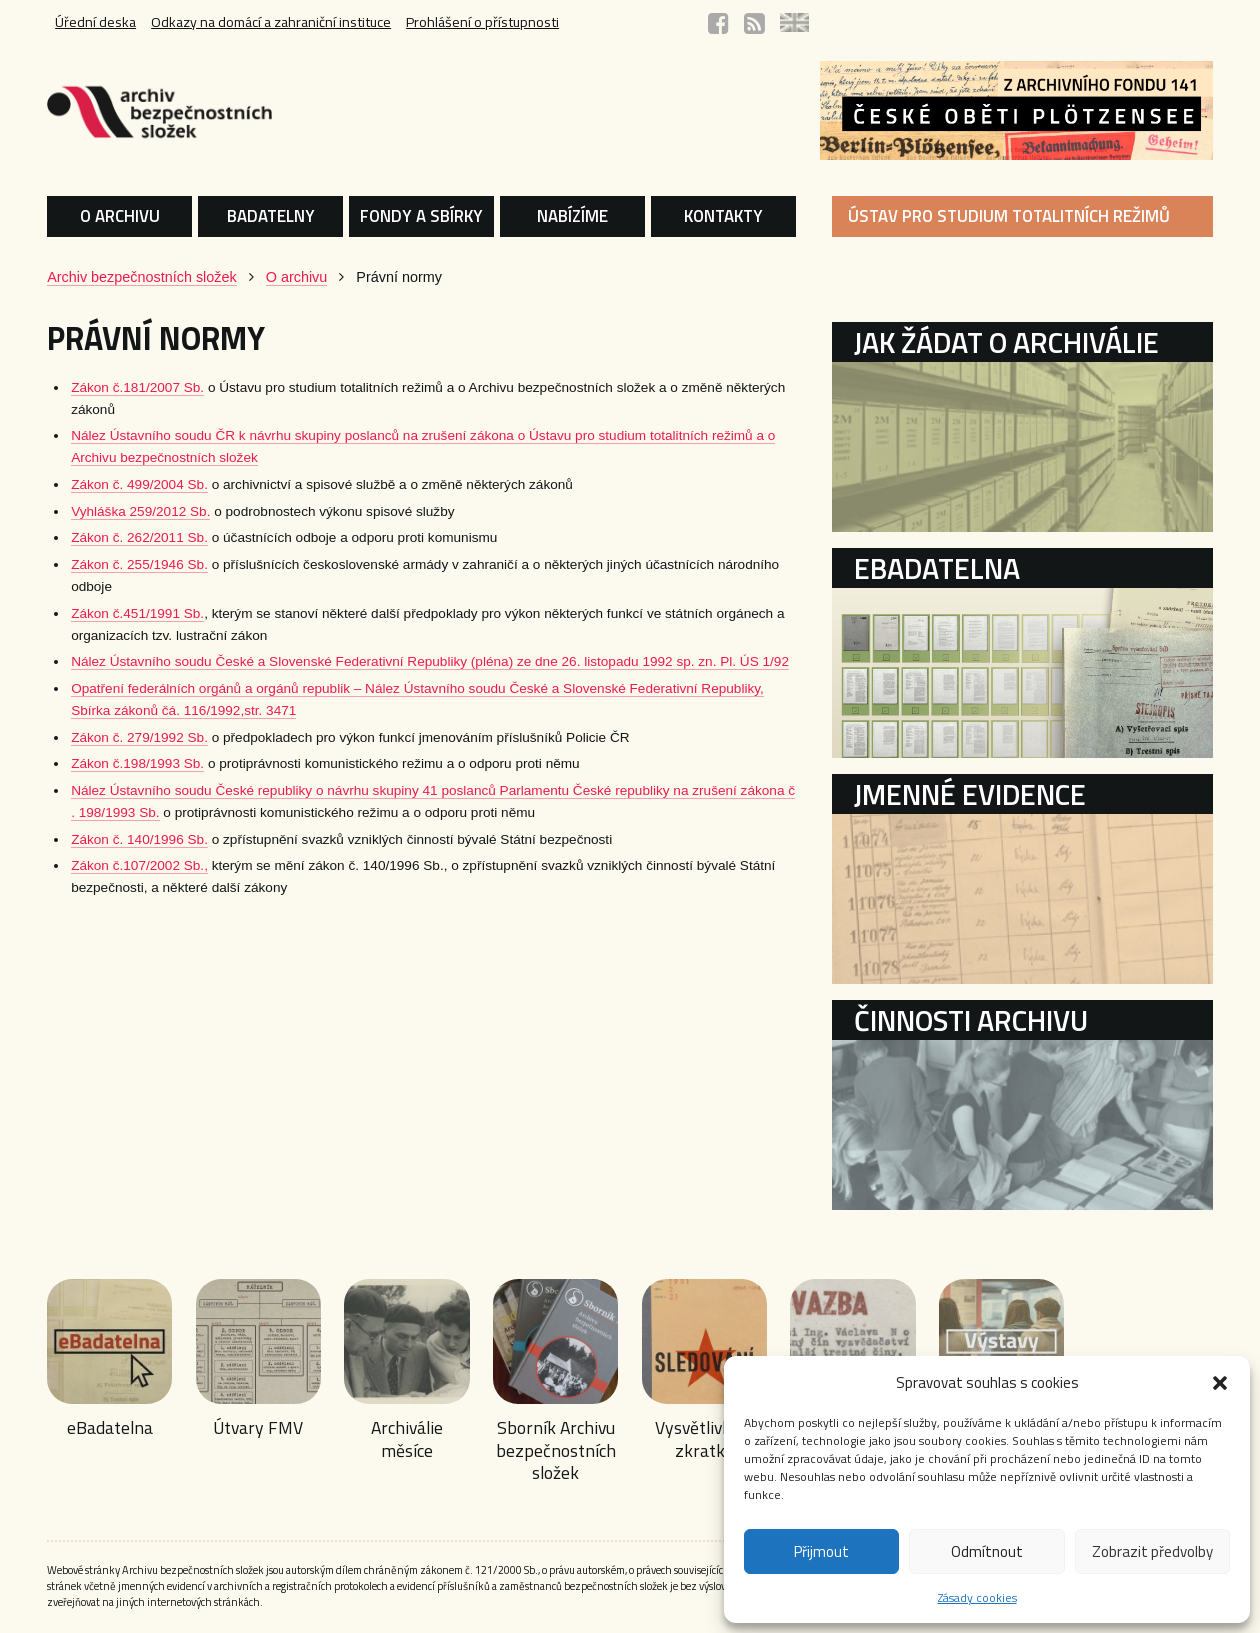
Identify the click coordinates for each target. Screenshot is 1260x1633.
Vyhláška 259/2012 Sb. (123, 511)
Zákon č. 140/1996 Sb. (122, 839)
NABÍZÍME (570, 216)
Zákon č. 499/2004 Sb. (122, 484)
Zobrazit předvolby (1152, 1551)
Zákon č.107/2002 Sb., (122, 865)
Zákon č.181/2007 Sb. (120, 387)
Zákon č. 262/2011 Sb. (122, 537)
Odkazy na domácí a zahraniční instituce (257, 23)
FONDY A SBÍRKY (415, 216)
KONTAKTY (725, 216)
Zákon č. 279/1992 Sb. (122, 737)
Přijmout (821, 1551)
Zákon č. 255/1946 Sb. (122, 564)
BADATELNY (260, 216)
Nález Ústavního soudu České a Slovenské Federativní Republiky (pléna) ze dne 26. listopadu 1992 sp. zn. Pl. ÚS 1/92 (413, 661)
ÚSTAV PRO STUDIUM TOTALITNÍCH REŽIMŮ (1015, 216)
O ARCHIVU (104, 216)
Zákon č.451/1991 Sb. (120, 613)
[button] (1220, 1383)
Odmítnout (987, 1551)
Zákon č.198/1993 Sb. (120, 763)
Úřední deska (78, 23)
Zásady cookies (977, 1597)
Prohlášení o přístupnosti (474, 23)
